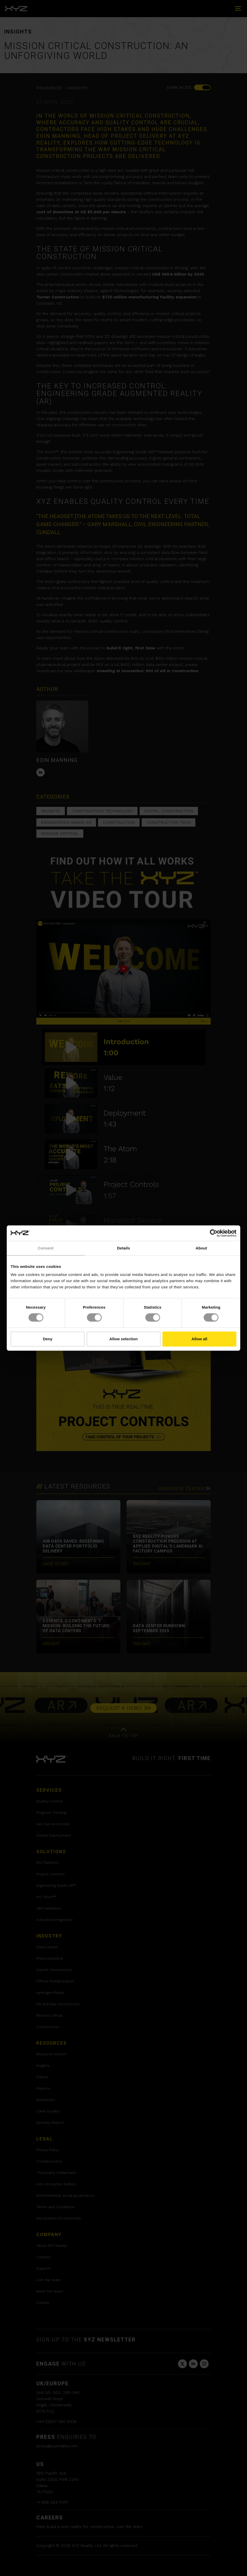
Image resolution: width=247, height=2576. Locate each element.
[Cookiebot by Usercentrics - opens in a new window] (213, 1233)
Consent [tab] (46, 1248)
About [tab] (201, 1248)
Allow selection (123, 1339)
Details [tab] (123, 1248)
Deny (47, 1339)
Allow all (199, 1339)
